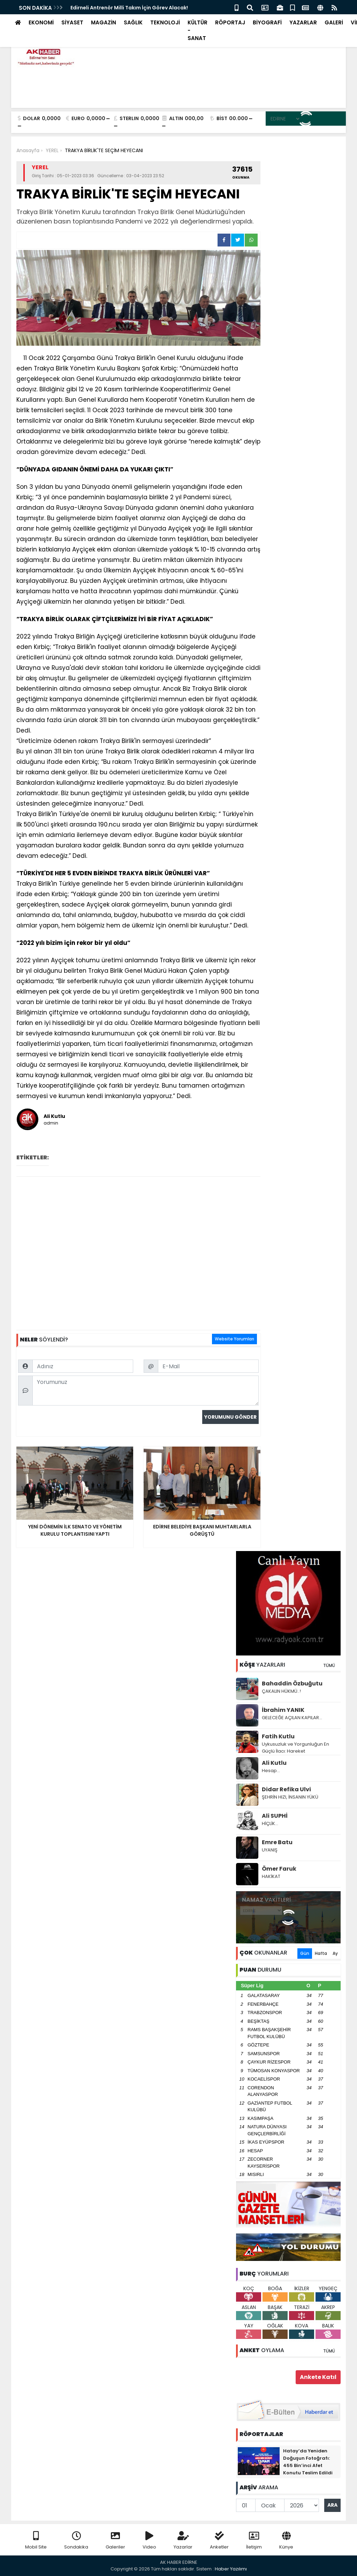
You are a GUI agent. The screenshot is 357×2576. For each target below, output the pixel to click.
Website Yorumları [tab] (234, 1339)
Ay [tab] (335, 1953)
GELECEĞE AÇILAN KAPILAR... (292, 1717)
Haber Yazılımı (231, 2569)
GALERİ (334, 22)
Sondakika (76, 2540)
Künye (286, 2540)
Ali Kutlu (274, 1763)
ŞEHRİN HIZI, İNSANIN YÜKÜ (290, 1797)
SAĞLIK (133, 22)
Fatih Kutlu (278, 1736)
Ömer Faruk (279, 1869)
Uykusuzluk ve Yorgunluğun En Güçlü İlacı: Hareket (295, 1747)
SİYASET (72, 22)
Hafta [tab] (321, 1953)
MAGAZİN (103, 22)
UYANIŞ (270, 1850)
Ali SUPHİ (275, 1816)
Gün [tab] (304, 1953)
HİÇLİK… (270, 1823)
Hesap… (271, 1770)
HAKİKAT (271, 1876)
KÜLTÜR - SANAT (197, 30)
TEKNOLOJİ (165, 22)
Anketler (219, 2540)
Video (149, 2540)
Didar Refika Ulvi (286, 1789)
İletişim (254, 2540)
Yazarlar (183, 2540)
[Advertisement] (138, 1253)
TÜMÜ (329, 1665)
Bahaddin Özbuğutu (292, 1684)
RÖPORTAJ (230, 22)
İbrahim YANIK (283, 1710)
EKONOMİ (41, 22)
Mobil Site (36, 2540)
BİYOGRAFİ (267, 22)
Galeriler (115, 2540)
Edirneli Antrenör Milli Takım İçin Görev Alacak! (129, 7)
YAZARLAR (303, 22)
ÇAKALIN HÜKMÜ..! (281, 1691)
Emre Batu (277, 1842)
